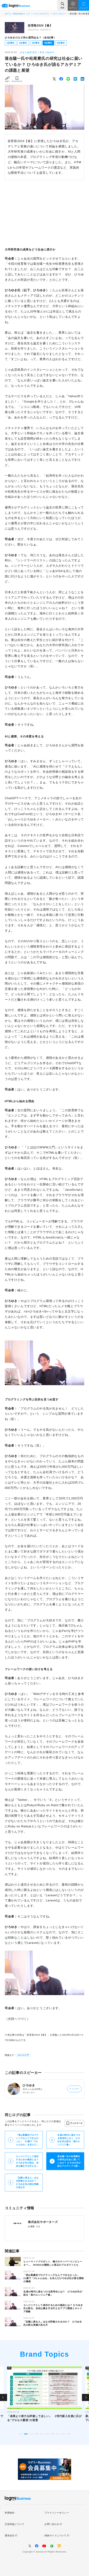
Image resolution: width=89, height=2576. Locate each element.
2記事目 (23, 43)
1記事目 (10, 43)
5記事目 (61, 43)
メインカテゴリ (41, 14)
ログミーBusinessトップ (17, 14)
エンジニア (23, 2055)
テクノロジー (59, 14)
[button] (74, 2123)
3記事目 (36, 43)
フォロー (74, 2088)
